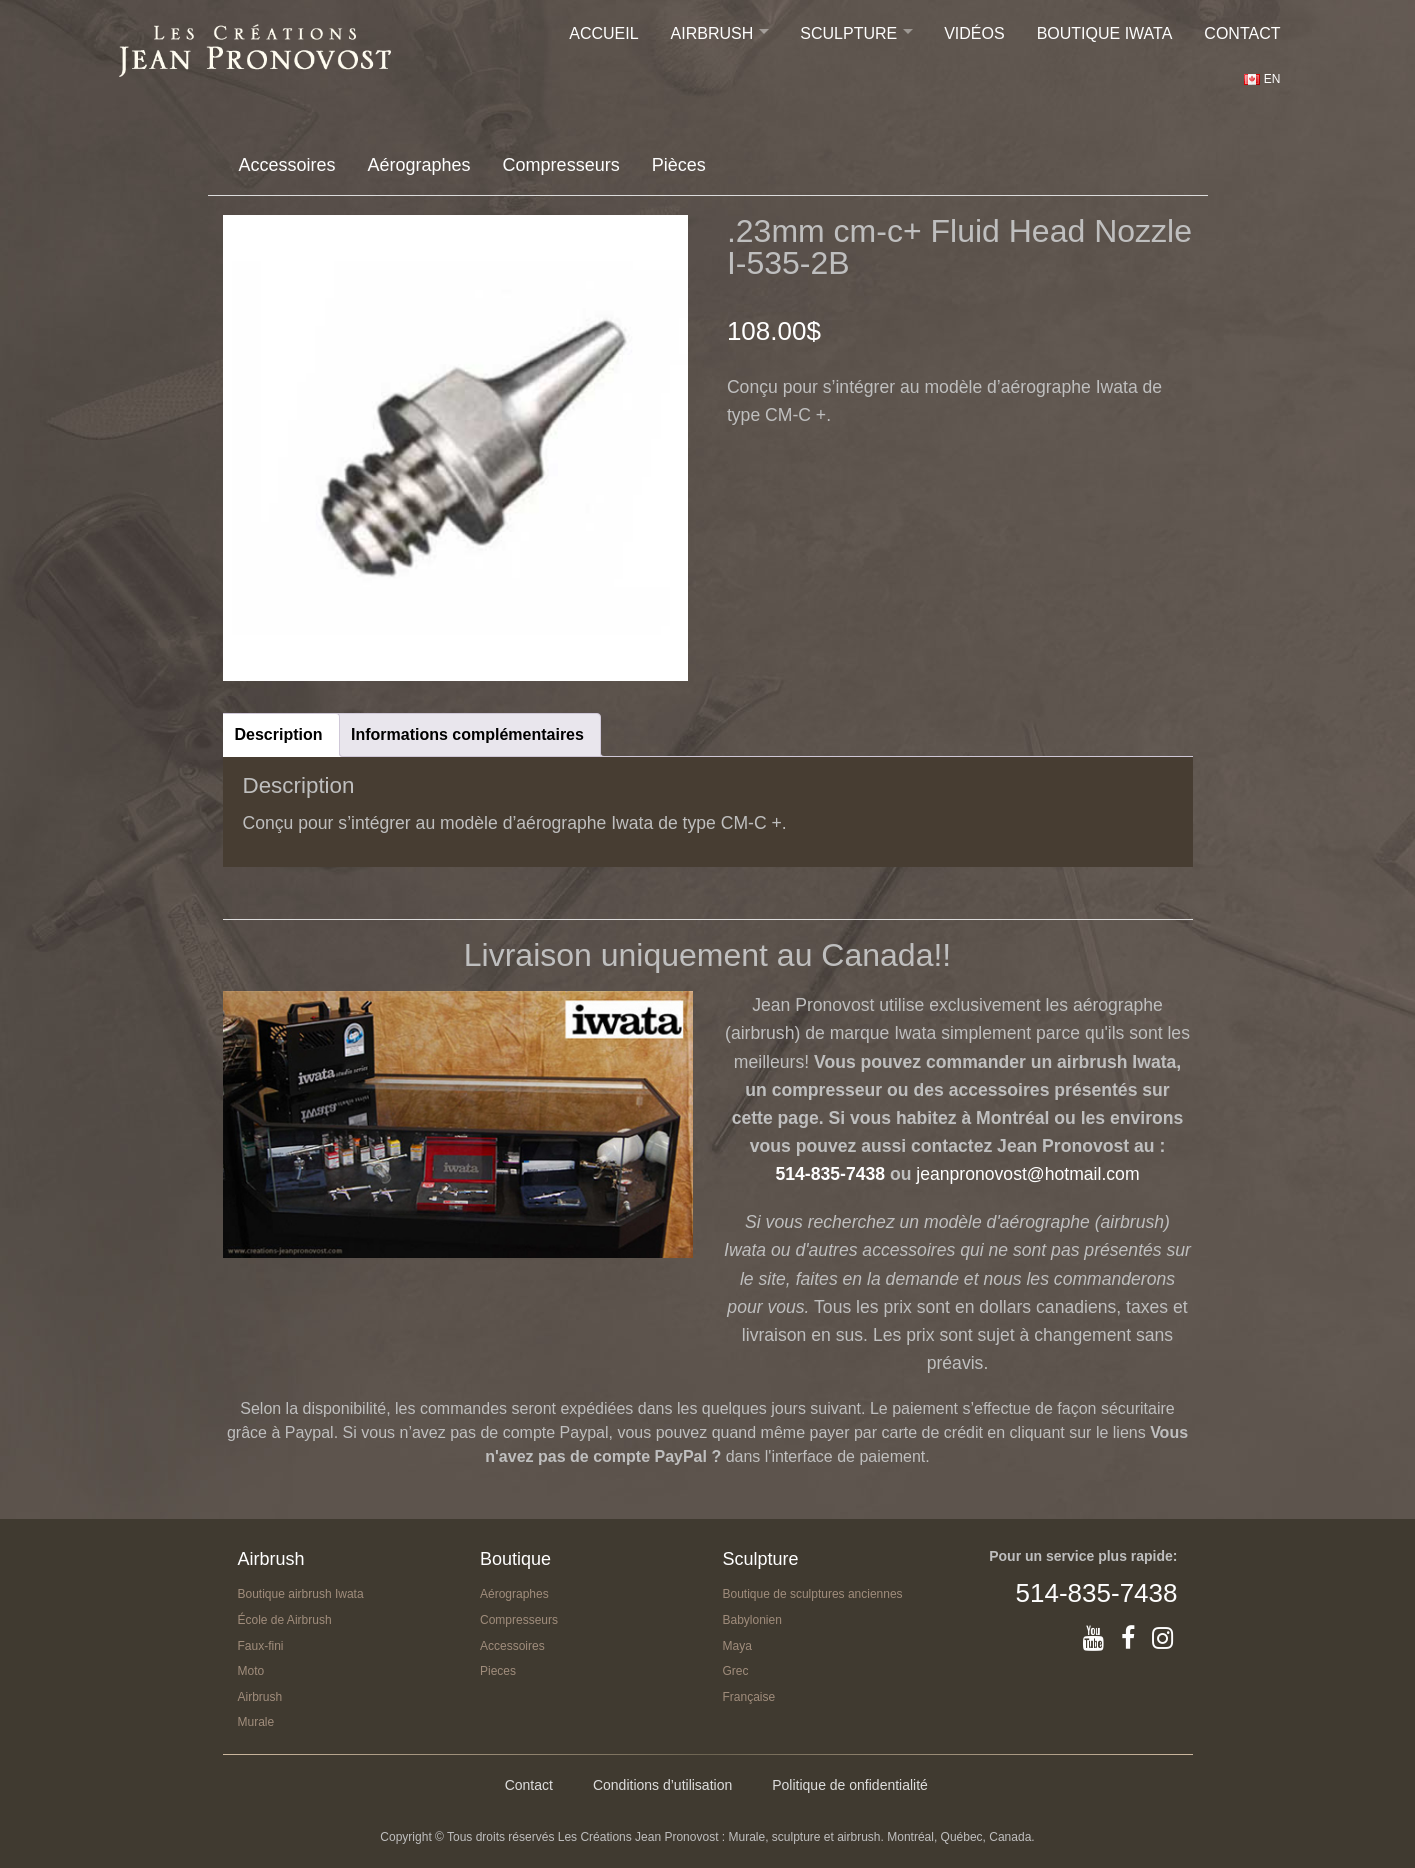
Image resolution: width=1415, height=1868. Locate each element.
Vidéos (974, 33)
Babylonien (752, 1620)
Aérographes (419, 165)
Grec (736, 1671)
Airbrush (712, 33)
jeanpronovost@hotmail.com (1027, 1174)
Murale (256, 1722)
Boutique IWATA (1105, 33)
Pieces (498, 1671)
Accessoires (287, 165)
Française (749, 1697)
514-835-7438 (830, 1174)
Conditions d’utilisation (662, 1785)
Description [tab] (279, 734)
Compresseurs (561, 165)
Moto (251, 1671)
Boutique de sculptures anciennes (813, 1594)
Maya (737, 1646)
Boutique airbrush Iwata (301, 1594)
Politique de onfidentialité (850, 1785)
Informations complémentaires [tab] (467, 734)
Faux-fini (261, 1646)
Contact (1242, 33)
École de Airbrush (285, 1620)
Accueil (603, 33)
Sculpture (848, 33)
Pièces (679, 165)
